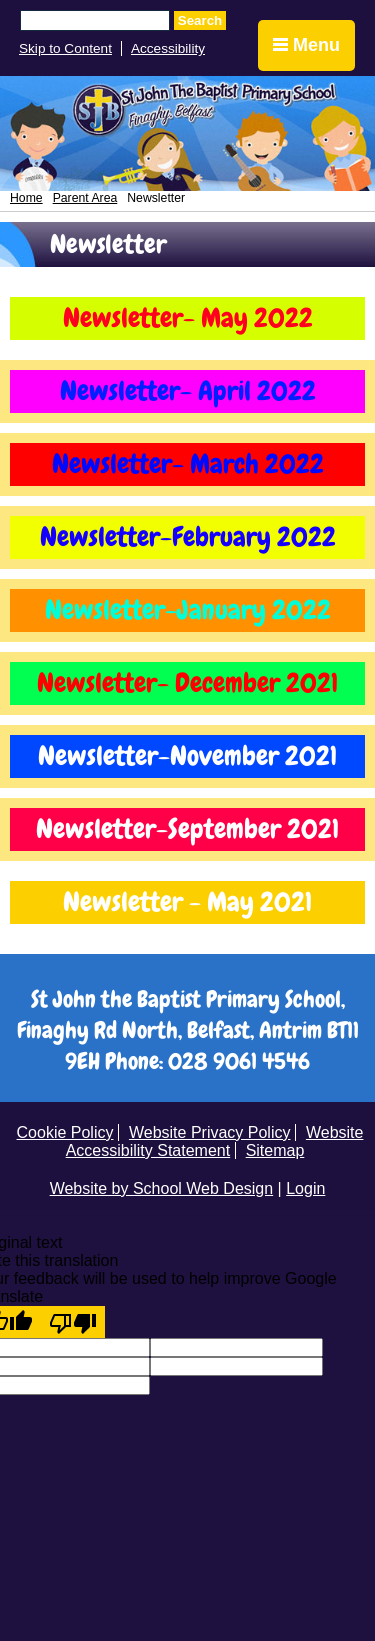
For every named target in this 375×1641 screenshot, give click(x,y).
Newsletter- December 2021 (187, 683)
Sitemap (275, 1150)
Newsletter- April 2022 (188, 391)
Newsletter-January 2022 (188, 610)
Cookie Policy (65, 1132)
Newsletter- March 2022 (188, 464)
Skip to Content (65, 48)
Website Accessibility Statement (215, 1141)
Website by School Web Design (162, 1188)
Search (200, 20)
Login (305, 1188)
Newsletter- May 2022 (188, 318)
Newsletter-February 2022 (188, 537)
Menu (306, 45)
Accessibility (168, 48)
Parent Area (85, 198)
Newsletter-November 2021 (187, 756)
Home (26, 198)
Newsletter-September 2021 (187, 829)
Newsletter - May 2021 (187, 902)
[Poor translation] (73, 1322)
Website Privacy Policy (210, 1132)
